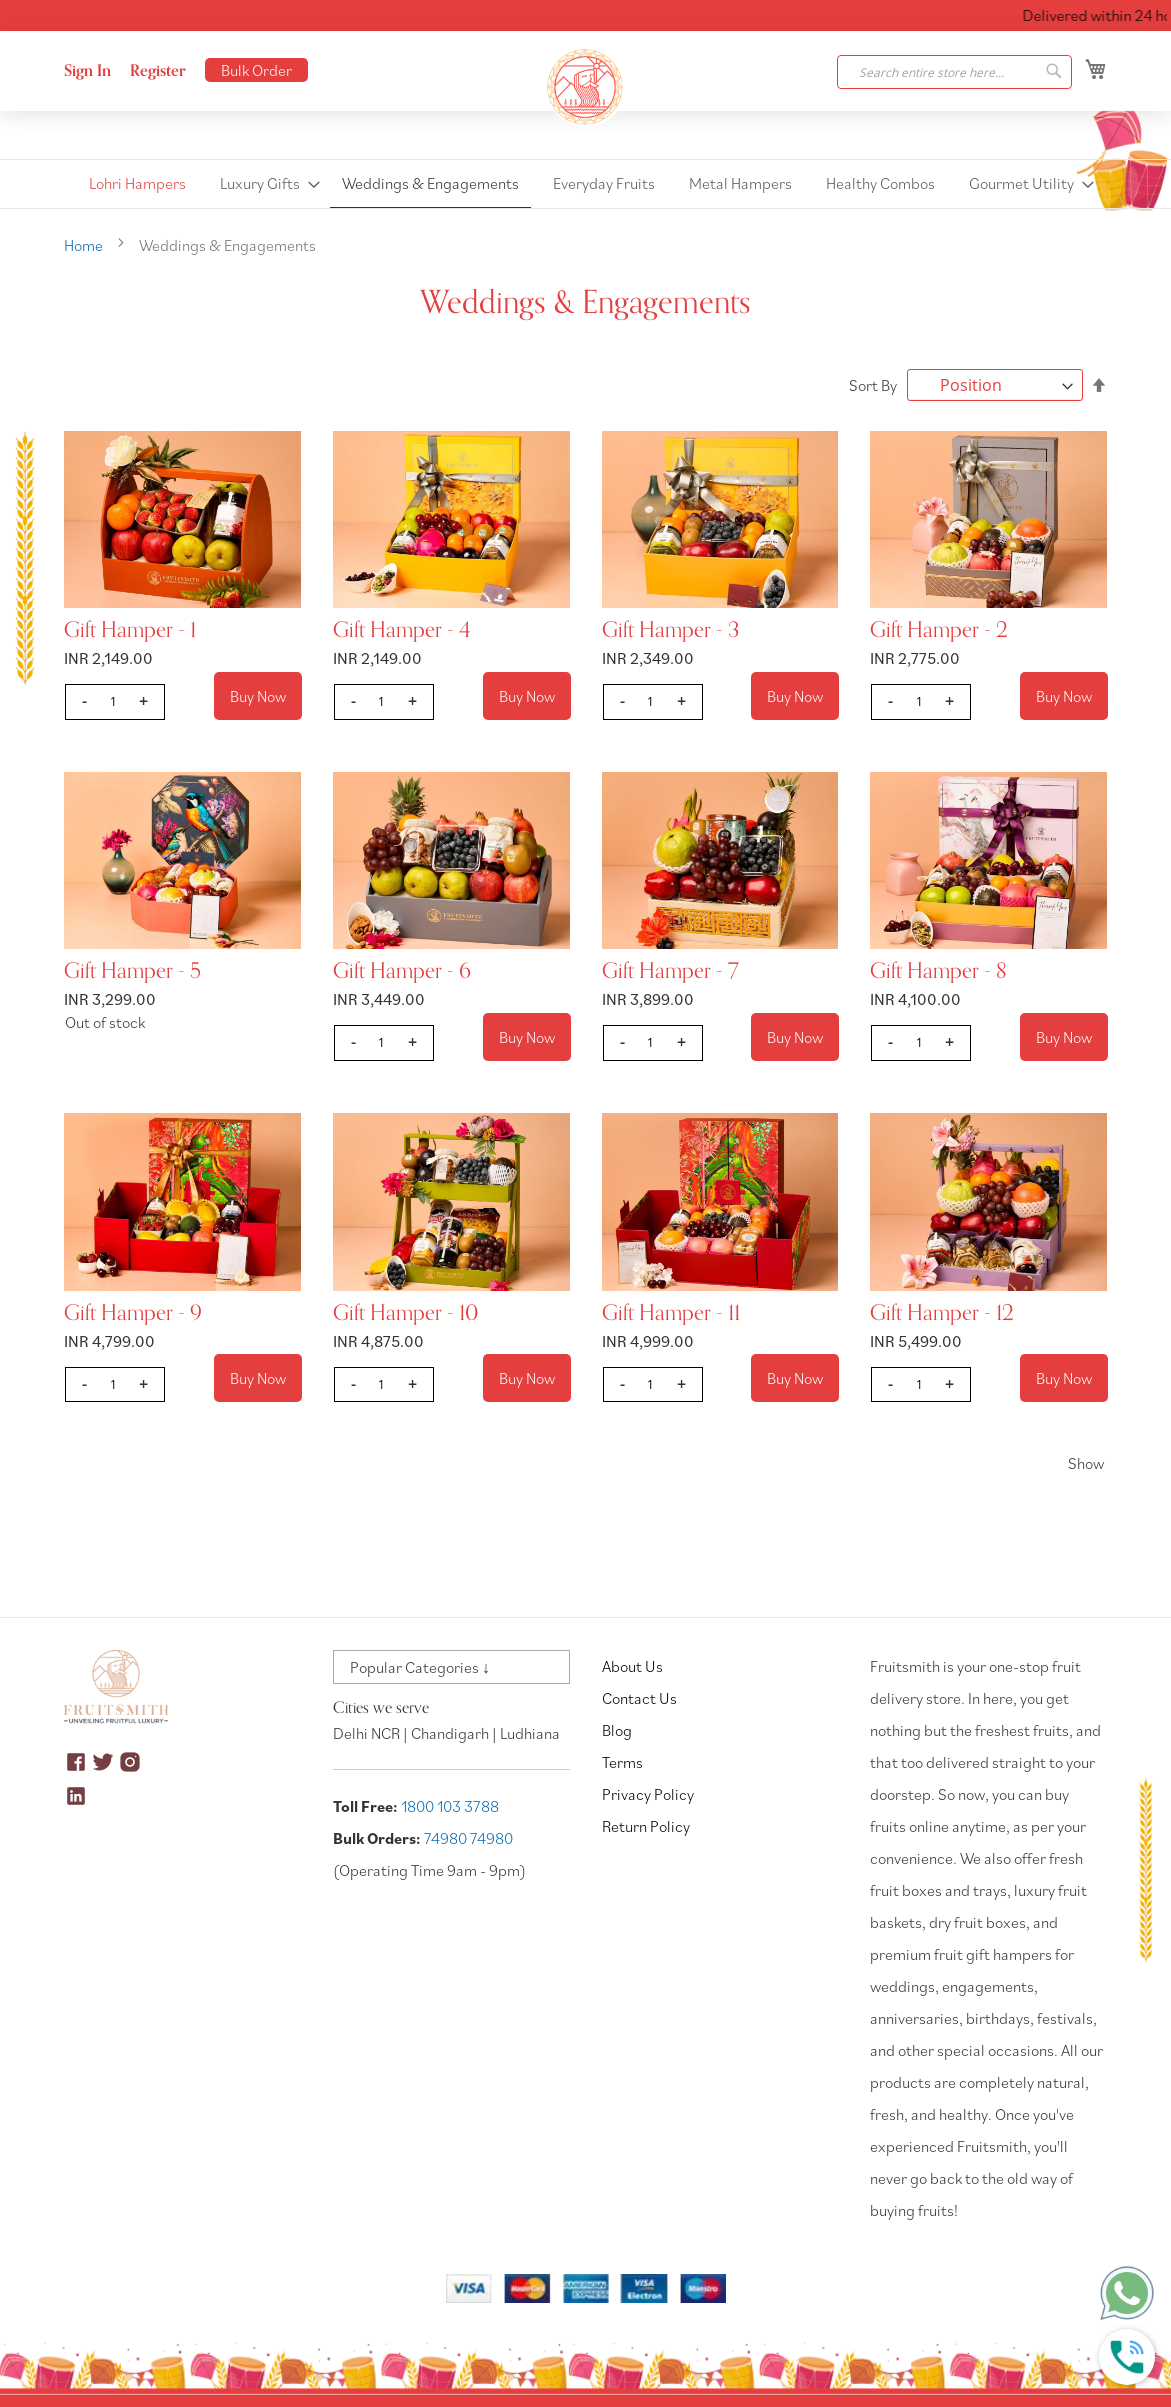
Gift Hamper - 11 (671, 1313)
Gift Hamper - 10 (405, 1313)
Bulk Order (256, 70)
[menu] (585, 184)
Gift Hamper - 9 (133, 1313)
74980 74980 (468, 1838)
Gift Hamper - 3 (670, 630)
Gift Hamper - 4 (401, 630)
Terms (622, 1762)
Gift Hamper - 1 (130, 630)
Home (85, 245)
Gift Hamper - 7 (670, 971)
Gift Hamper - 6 (402, 971)
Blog (617, 1730)
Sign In (87, 71)
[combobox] (954, 72)
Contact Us (639, 1698)
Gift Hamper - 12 (942, 1313)
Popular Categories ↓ (420, 1667)
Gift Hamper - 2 (939, 630)
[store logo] (586, 87)
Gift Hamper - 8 (938, 971)
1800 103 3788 (450, 1806)
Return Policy (646, 1826)
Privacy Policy (648, 1794)
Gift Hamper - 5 (132, 971)
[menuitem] (137, 183)
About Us (632, 1666)
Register (158, 71)
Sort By (873, 385)
